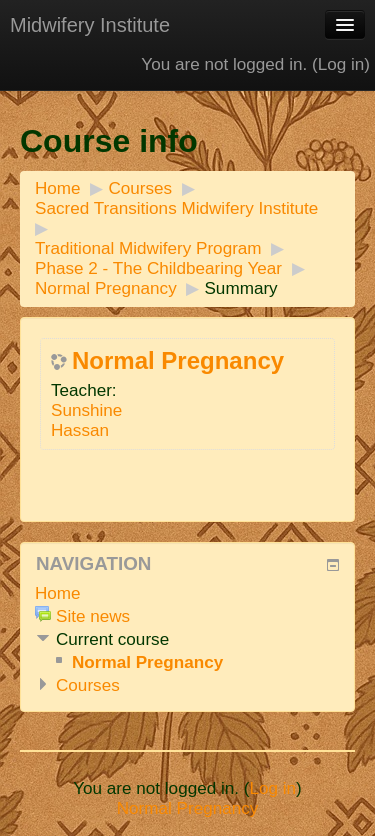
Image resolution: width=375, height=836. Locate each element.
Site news (93, 616)
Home (58, 188)
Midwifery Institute (90, 25)
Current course (112, 639)
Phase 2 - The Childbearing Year (158, 268)
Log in (341, 64)
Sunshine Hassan (86, 420)
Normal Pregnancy (106, 288)
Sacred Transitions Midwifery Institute (176, 208)
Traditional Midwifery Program (148, 248)
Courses (140, 188)
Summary (240, 288)
